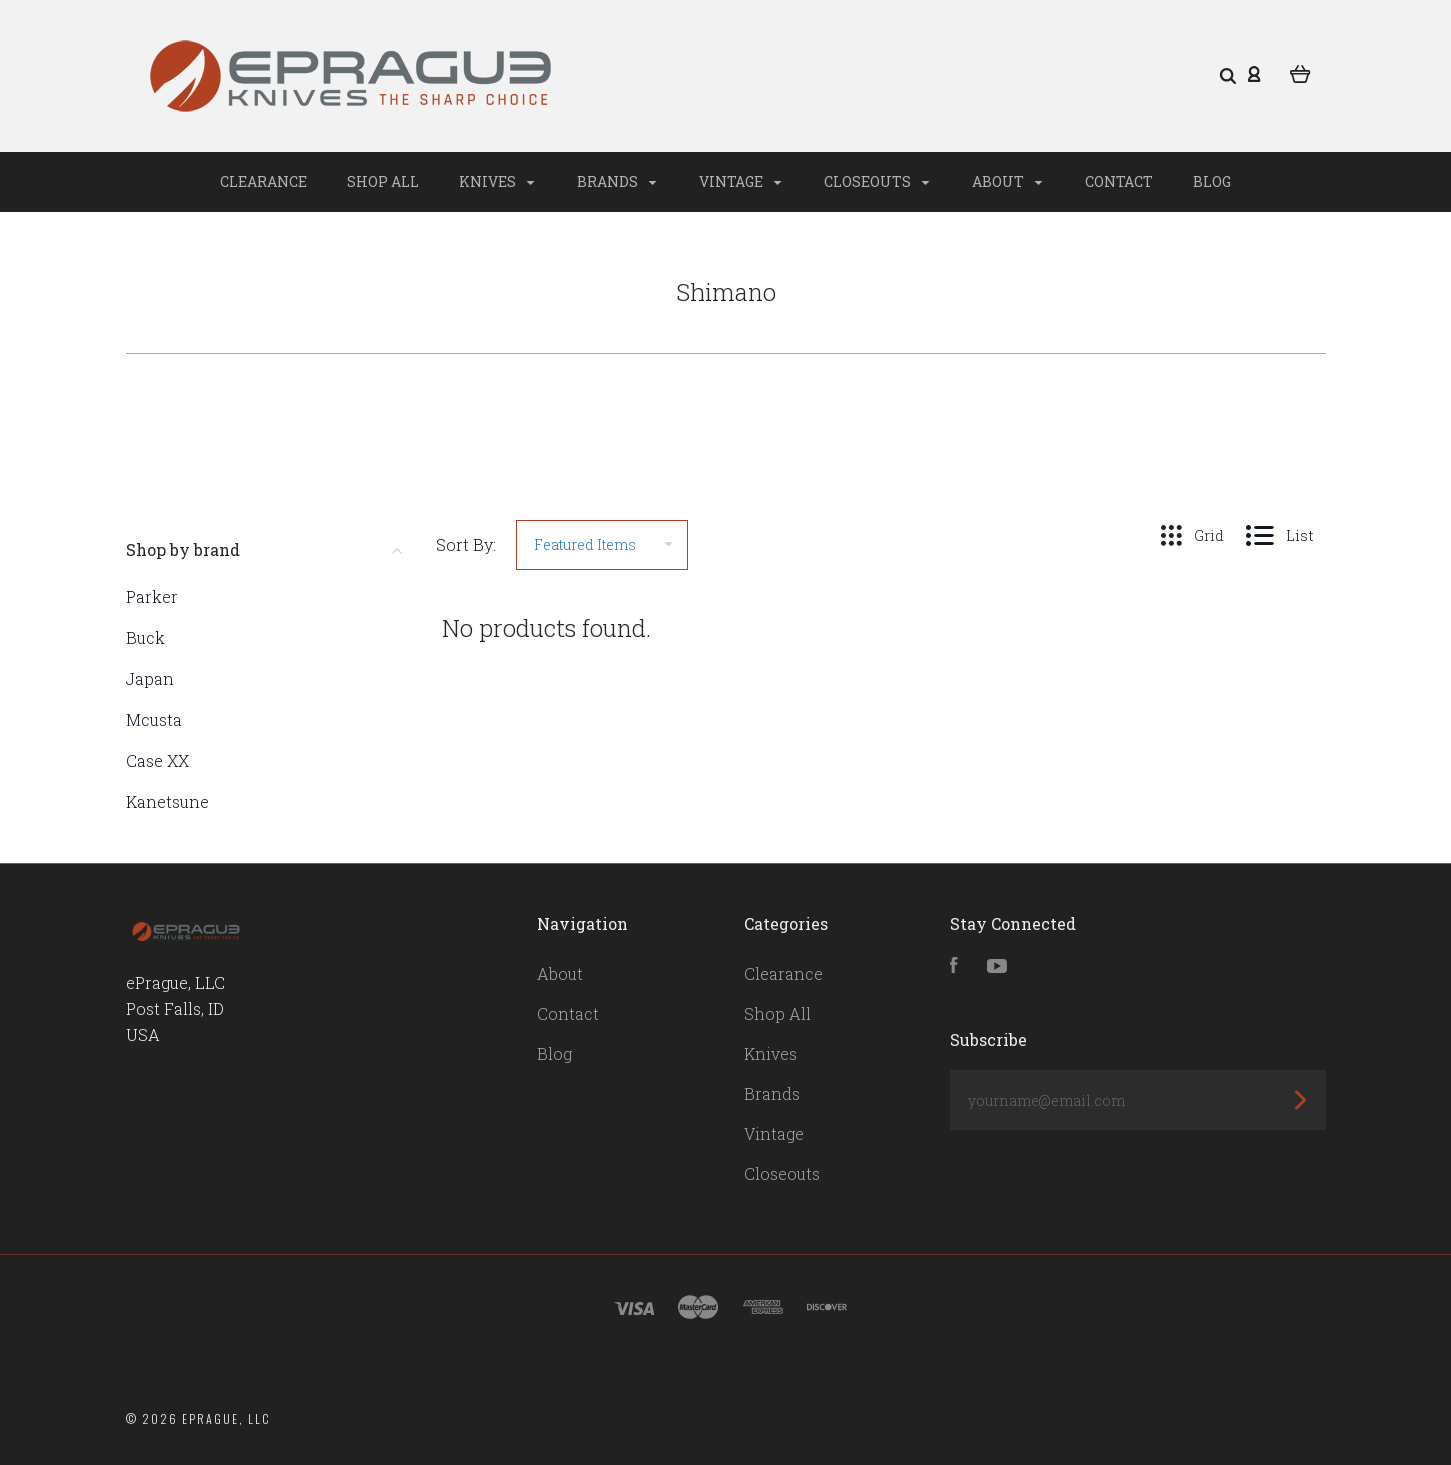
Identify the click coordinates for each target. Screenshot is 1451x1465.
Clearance (263, 181)
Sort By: (466, 544)
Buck (145, 637)
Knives (496, 181)
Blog (1212, 181)
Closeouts (876, 181)
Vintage (740, 181)
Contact (1119, 181)
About (1007, 181)
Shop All (383, 181)
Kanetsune (167, 801)
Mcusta (154, 719)
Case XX (157, 760)
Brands (616, 181)
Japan (150, 678)
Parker (152, 596)
